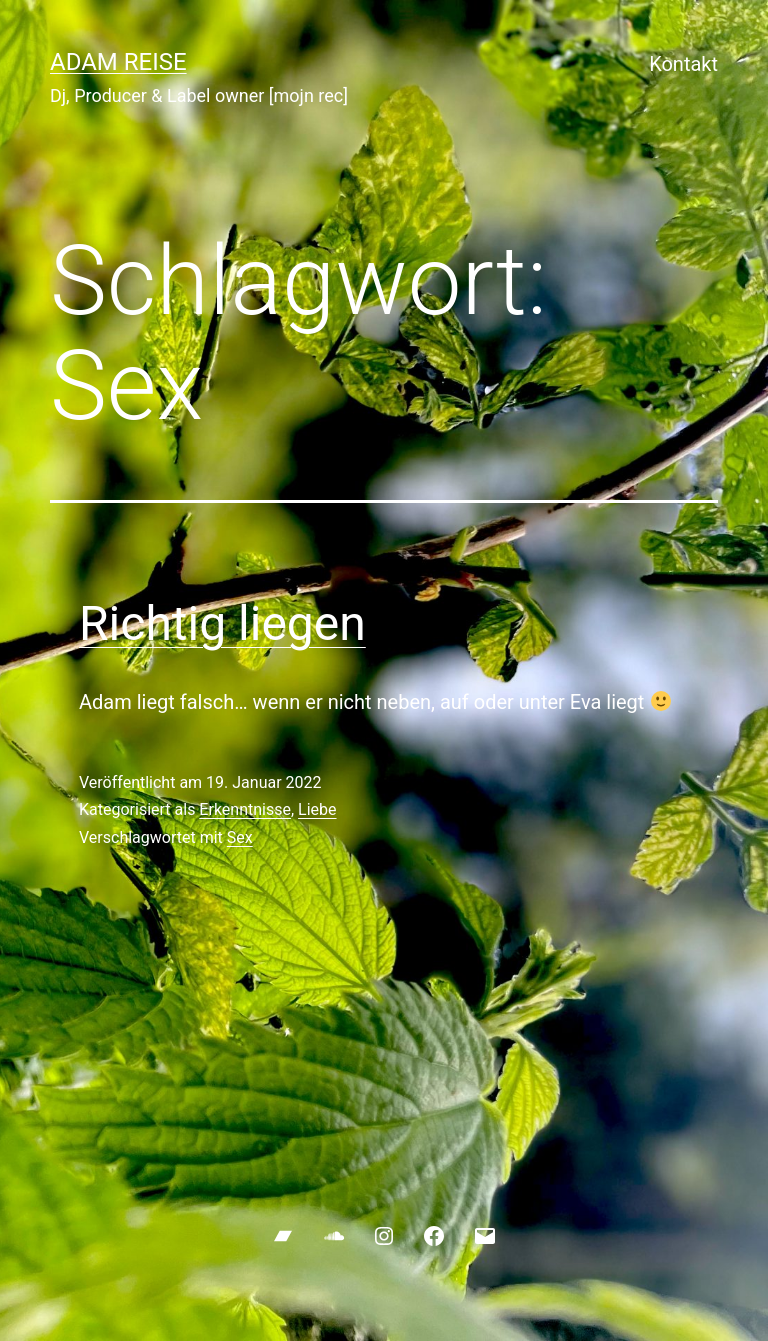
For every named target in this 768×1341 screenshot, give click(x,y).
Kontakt (683, 64)
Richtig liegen (222, 623)
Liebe (317, 809)
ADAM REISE (118, 62)
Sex (240, 837)
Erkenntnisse (245, 809)
